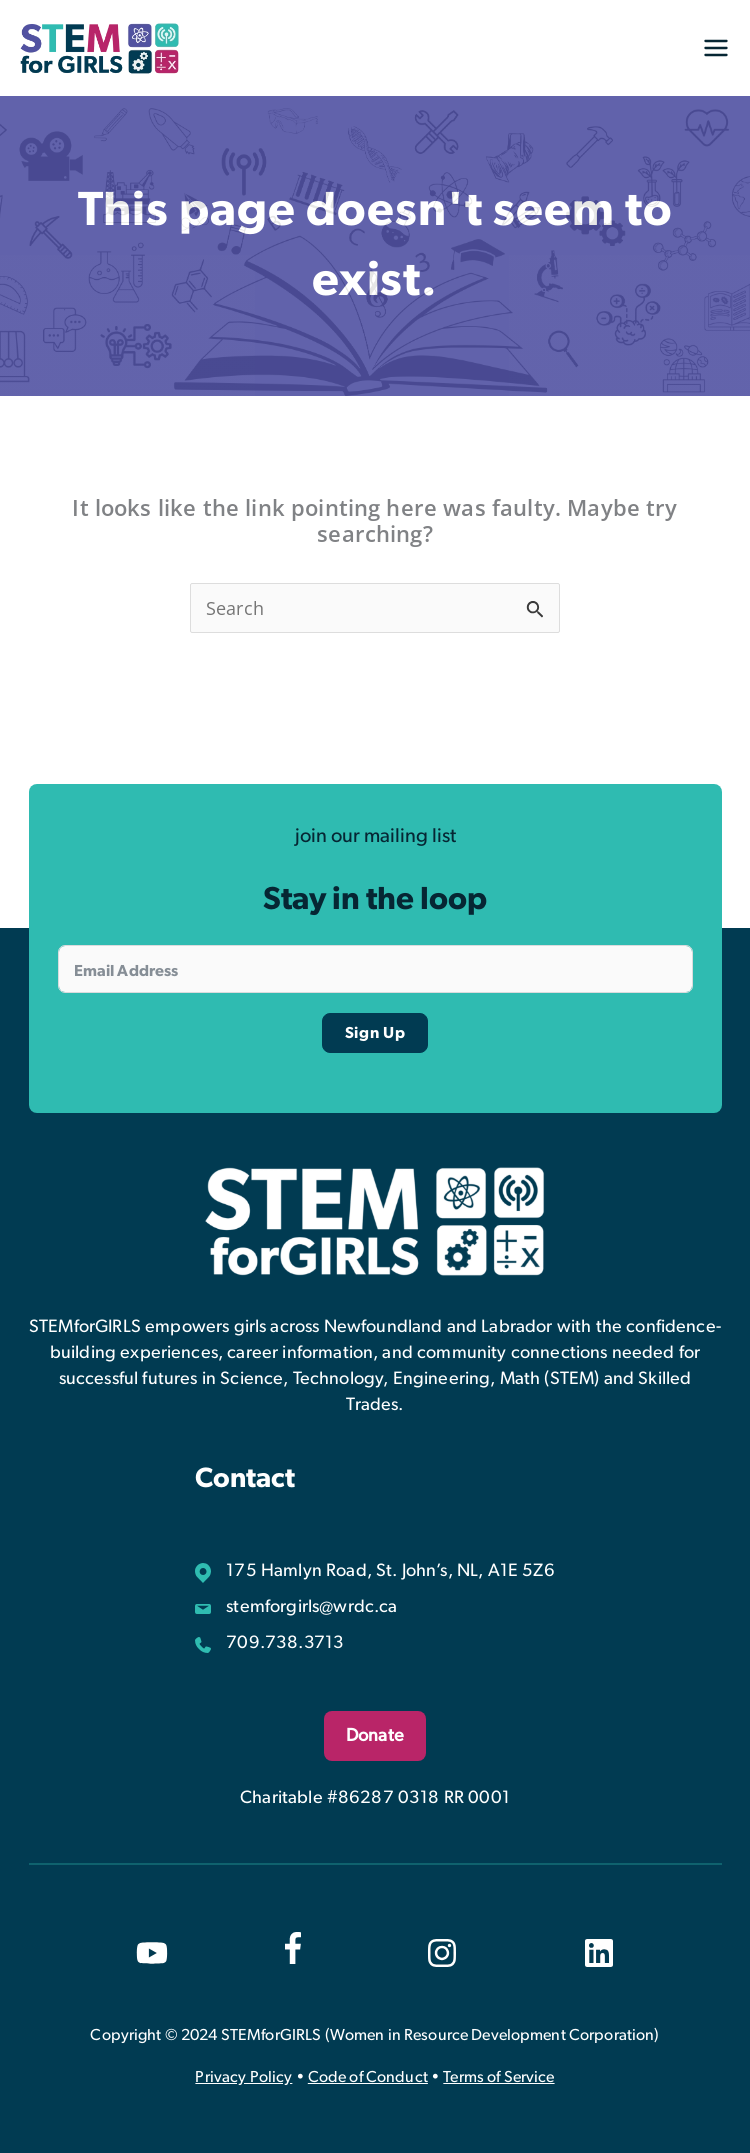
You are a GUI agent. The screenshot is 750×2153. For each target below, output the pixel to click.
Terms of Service (498, 2077)
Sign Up (375, 1033)
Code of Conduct (368, 2077)
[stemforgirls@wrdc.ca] (296, 1607)
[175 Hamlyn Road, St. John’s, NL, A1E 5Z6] (374, 1571)
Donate (375, 1736)
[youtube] (152, 1953)
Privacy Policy (243, 2077)
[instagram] (442, 1953)
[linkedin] (599, 1953)
